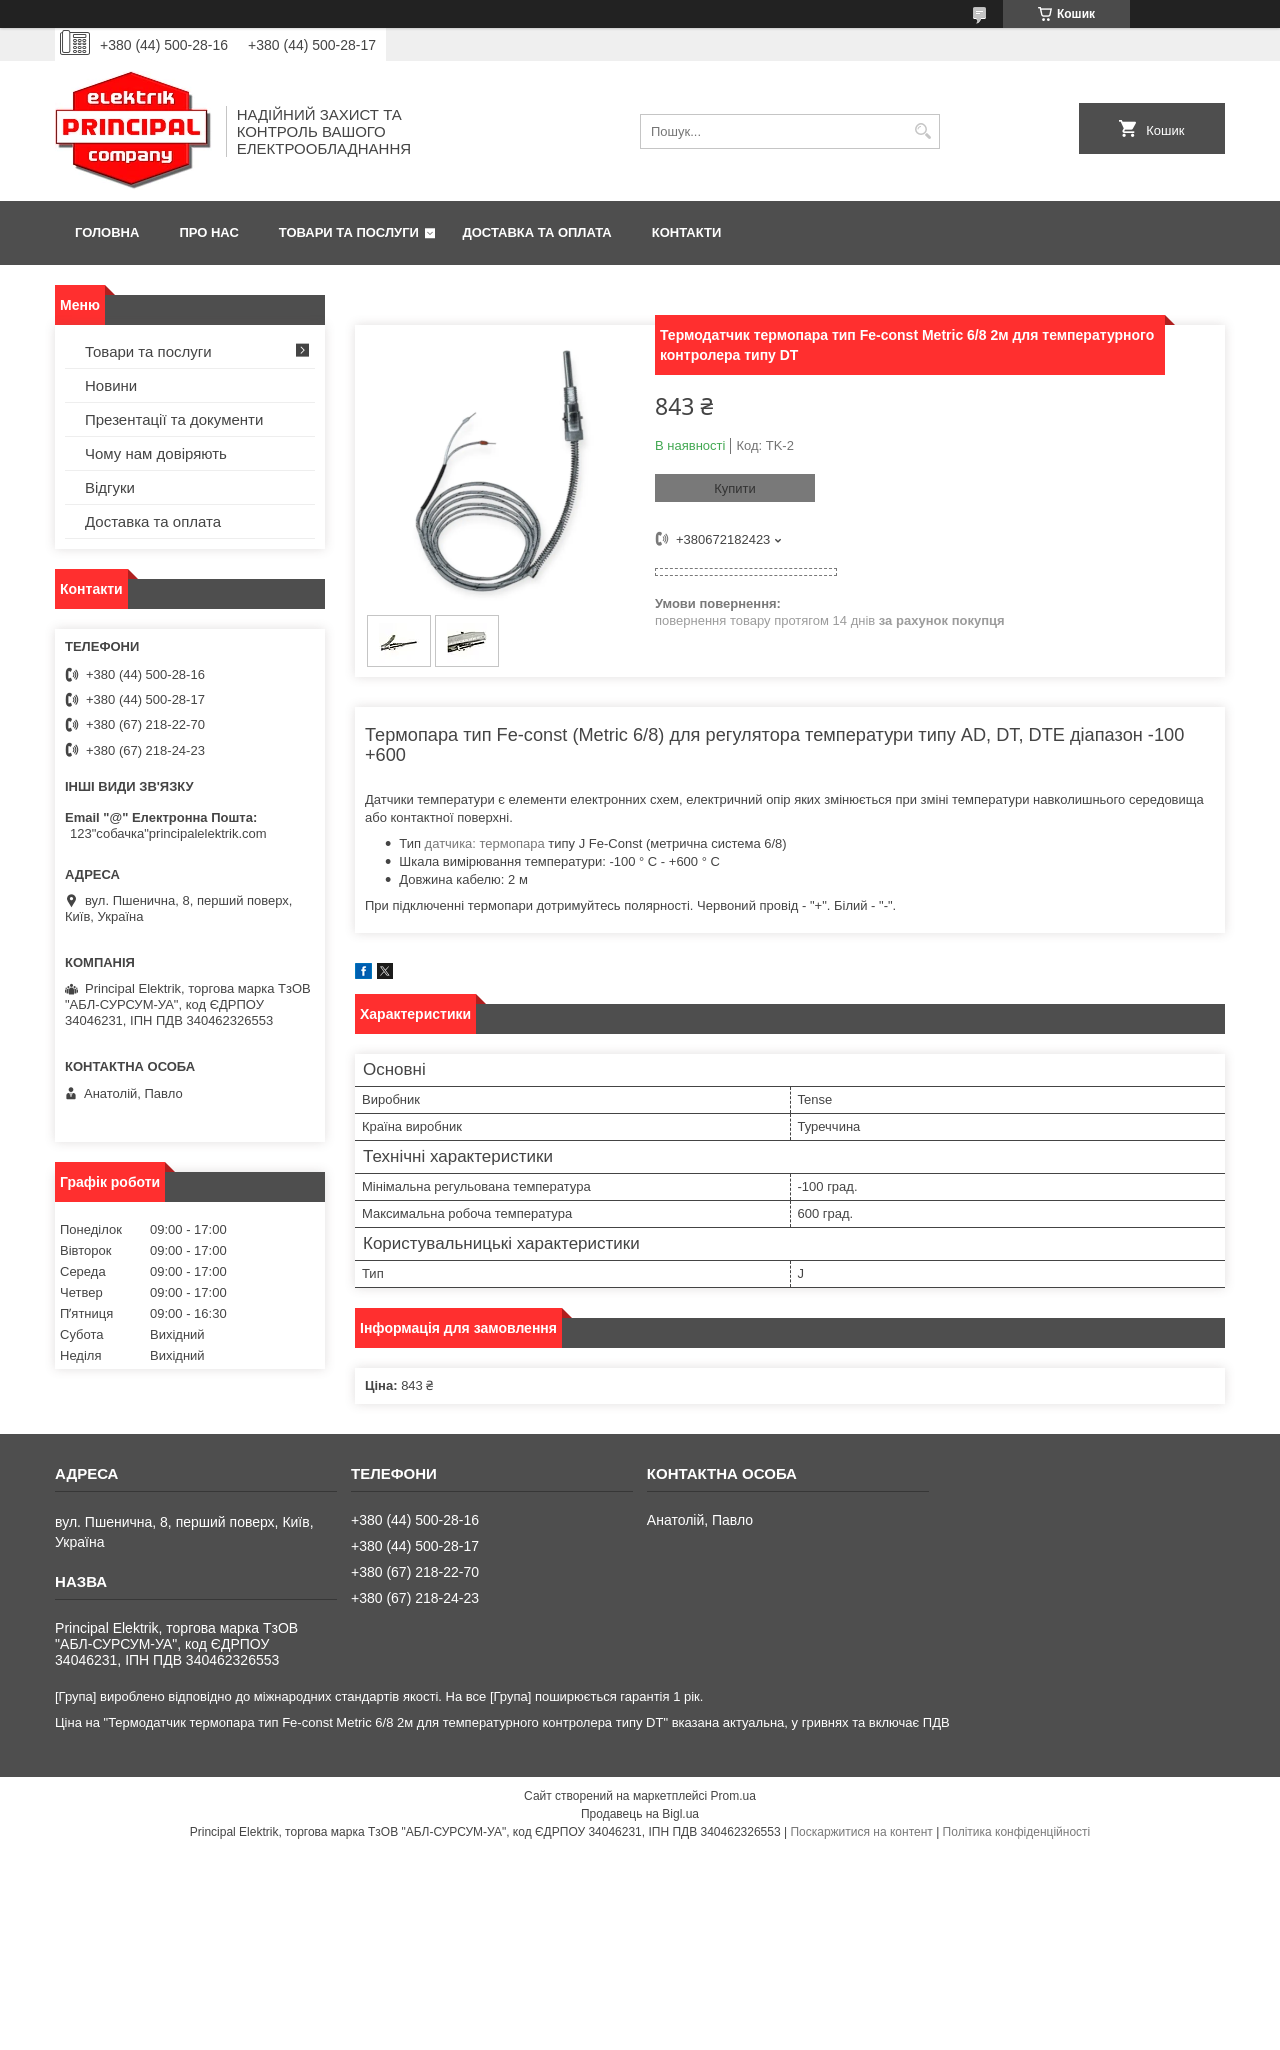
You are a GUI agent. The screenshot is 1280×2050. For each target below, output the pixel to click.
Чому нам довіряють (156, 453)
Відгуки (110, 487)
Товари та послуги (349, 232)
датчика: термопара (485, 843)
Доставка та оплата (537, 232)
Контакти (687, 232)
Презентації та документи (174, 419)
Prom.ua (733, 1796)
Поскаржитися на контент (861, 1832)
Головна (107, 232)
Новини (111, 385)
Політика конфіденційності (1017, 1832)
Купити (735, 488)
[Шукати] (922, 131)
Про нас (208, 232)
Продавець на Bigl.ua (640, 1814)
